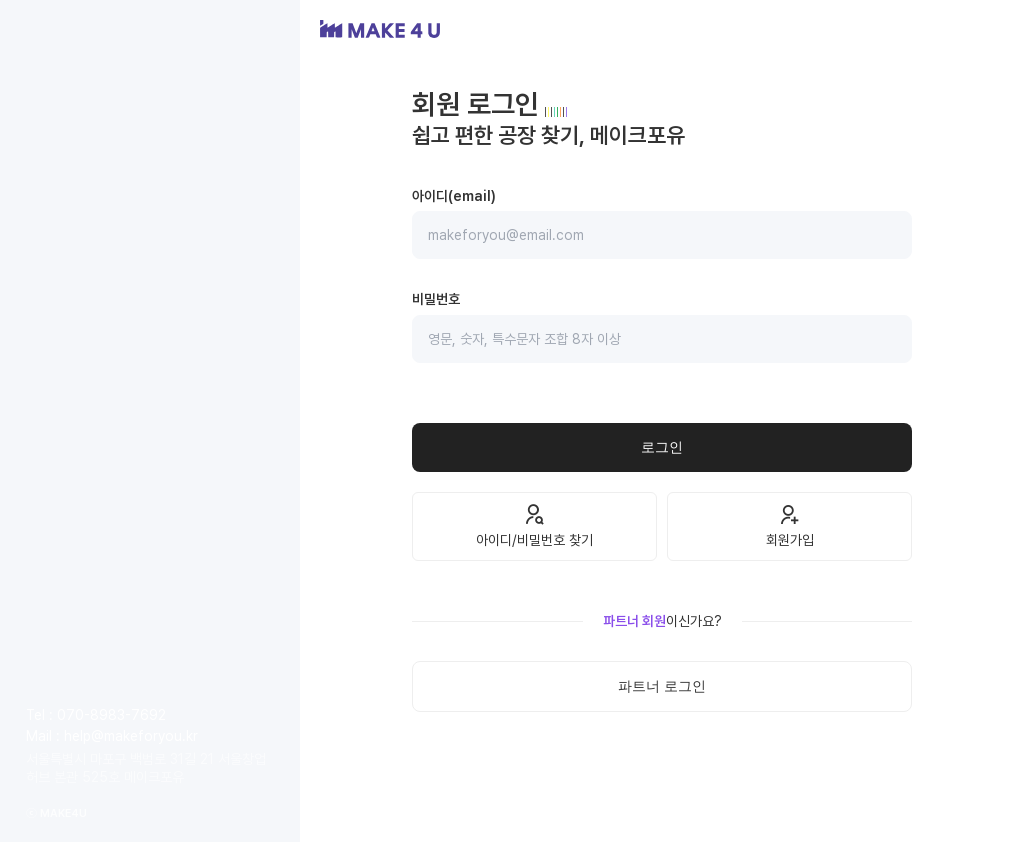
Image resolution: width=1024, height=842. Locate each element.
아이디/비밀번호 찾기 (534, 525)
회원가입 (789, 525)
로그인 (662, 447)
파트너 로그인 (662, 686)
